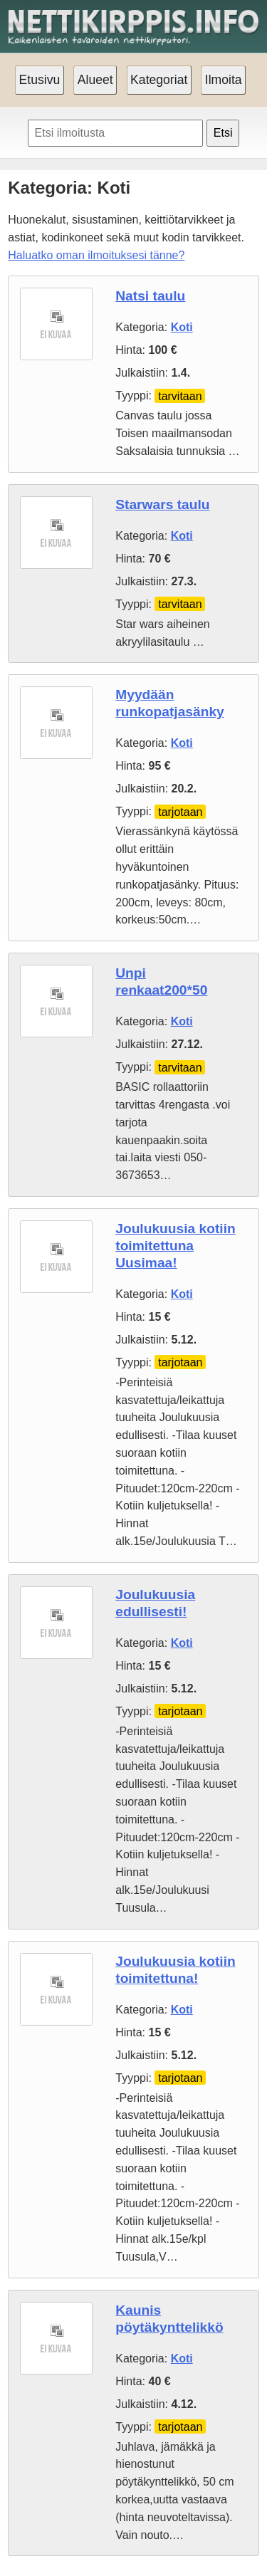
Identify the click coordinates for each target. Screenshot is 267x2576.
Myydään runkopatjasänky (169, 703)
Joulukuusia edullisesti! (155, 1603)
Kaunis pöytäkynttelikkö (169, 2319)
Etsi (223, 133)
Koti (182, 327)
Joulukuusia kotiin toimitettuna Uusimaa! (175, 1245)
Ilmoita (223, 80)
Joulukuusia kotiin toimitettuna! (175, 1970)
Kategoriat (158, 80)
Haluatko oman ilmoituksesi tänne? (96, 255)
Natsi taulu (150, 295)
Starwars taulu (162, 504)
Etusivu (40, 80)
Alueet (95, 80)
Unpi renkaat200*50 (161, 981)
